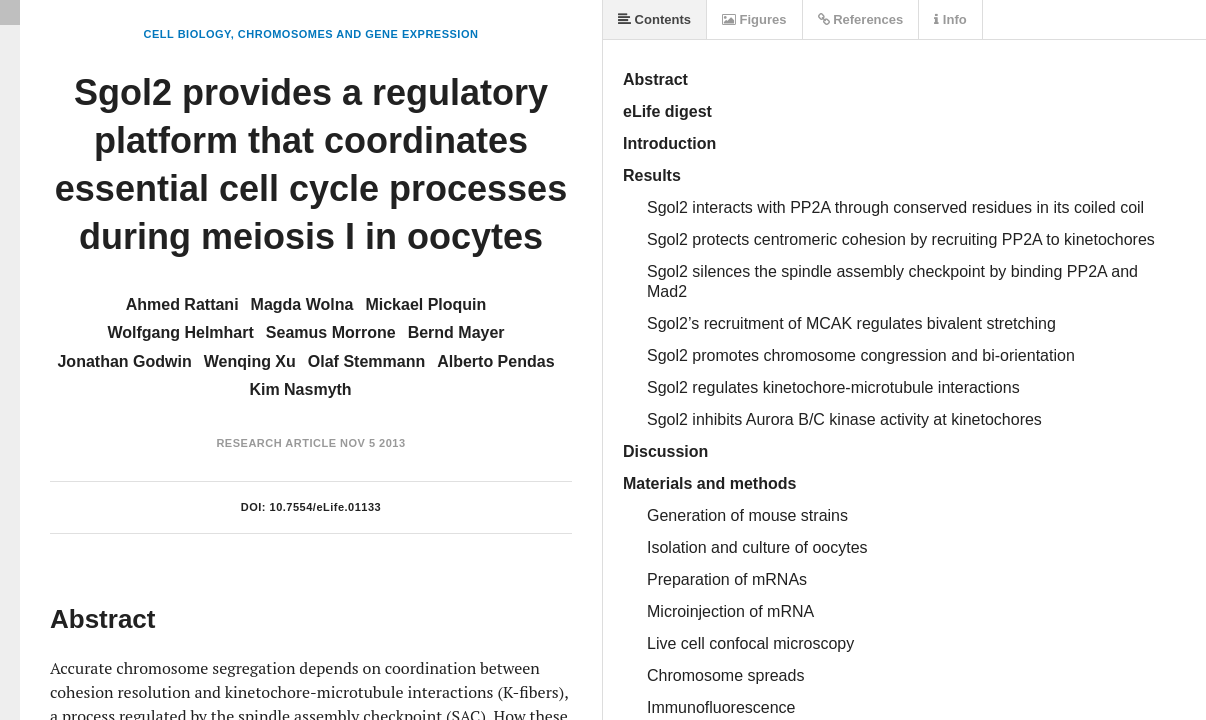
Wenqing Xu (250, 361)
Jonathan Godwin (124, 361)
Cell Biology (187, 34)
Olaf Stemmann (366, 361)
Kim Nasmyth (300, 389)
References (861, 19)
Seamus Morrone (331, 332)
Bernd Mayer (456, 332)
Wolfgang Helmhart (180, 332)
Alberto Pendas (495, 361)
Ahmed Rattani (182, 304)
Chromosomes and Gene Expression (358, 34)
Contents (654, 19)
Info (950, 19)
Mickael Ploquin (425, 304)
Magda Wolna (302, 304)
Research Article (276, 443)
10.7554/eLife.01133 (326, 507)
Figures (754, 19)
